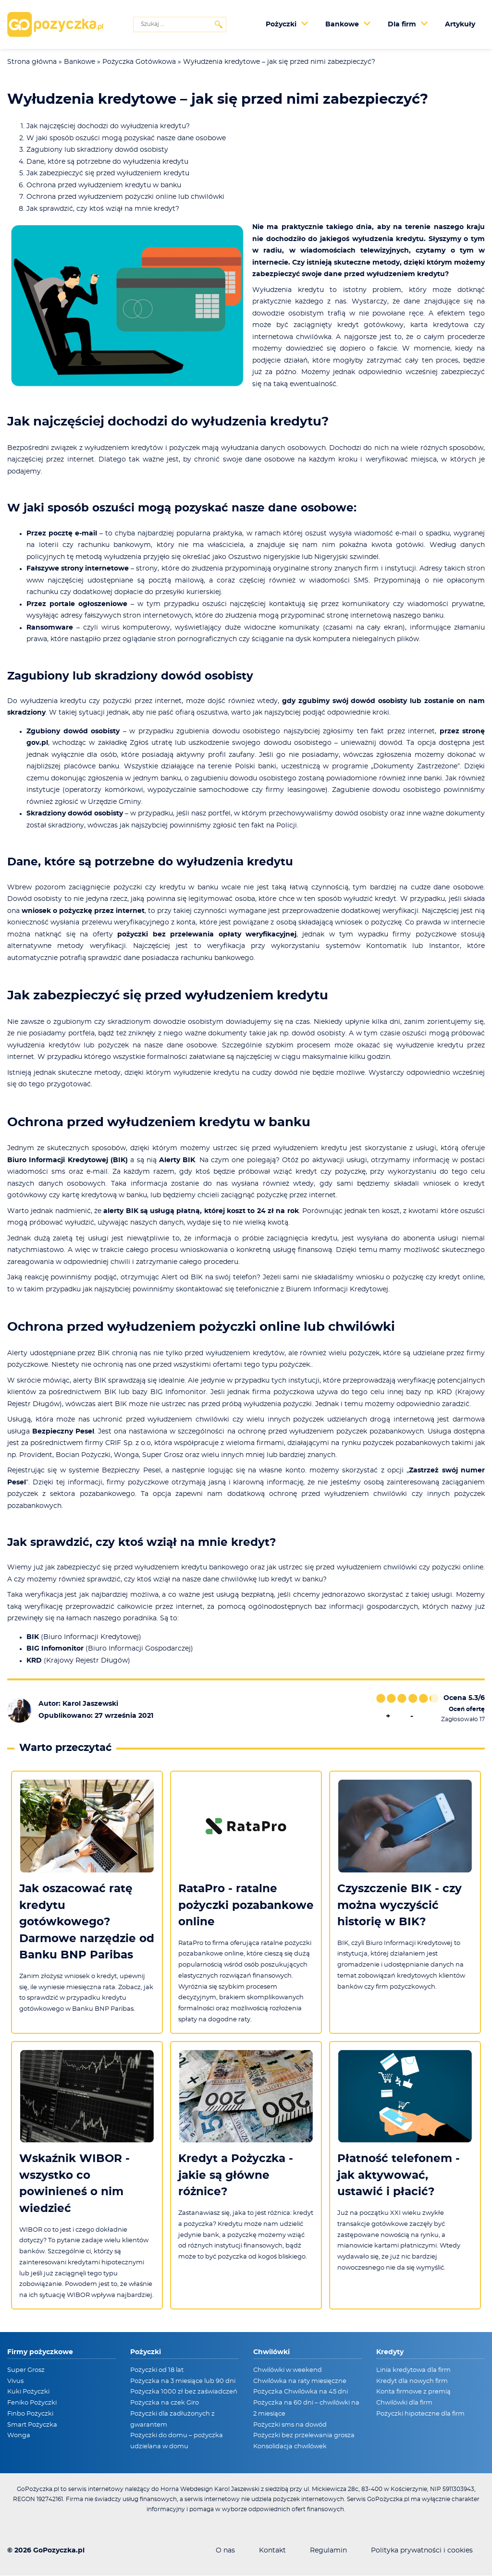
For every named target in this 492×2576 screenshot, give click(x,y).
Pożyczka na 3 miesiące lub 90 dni (182, 2381)
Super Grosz (26, 2370)
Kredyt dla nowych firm (412, 2381)
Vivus (15, 2381)
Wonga (18, 2435)
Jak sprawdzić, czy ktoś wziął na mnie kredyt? (102, 209)
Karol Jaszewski (90, 1704)
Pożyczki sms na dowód (290, 2425)
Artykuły (460, 24)
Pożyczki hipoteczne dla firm (420, 2414)
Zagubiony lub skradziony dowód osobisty (97, 149)
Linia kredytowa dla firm (413, 2370)
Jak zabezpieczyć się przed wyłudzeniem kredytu (107, 173)
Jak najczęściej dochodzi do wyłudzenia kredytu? (108, 126)
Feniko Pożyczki (32, 2403)
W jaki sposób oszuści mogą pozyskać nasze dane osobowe (126, 138)
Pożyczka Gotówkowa (139, 62)
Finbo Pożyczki (30, 2414)
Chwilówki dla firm (404, 2403)
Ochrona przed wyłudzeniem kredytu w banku (103, 185)
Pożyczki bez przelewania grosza (304, 2435)
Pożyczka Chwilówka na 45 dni (300, 2392)
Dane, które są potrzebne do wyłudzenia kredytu (107, 161)
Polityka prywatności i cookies (422, 2550)
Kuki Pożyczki (28, 2392)
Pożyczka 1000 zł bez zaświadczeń (183, 2392)
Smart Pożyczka (32, 2425)
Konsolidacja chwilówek (290, 2446)
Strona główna (32, 62)
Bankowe (79, 62)
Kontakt (272, 2550)
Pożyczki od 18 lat (157, 2370)
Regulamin (328, 2550)
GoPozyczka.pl (59, 2550)
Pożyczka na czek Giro (164, 2403)
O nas (225, 2550)
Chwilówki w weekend (287, 2370)
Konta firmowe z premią (413, 2392)
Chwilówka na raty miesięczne (299, 2381)
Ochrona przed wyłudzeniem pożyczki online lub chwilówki (125, 197)
